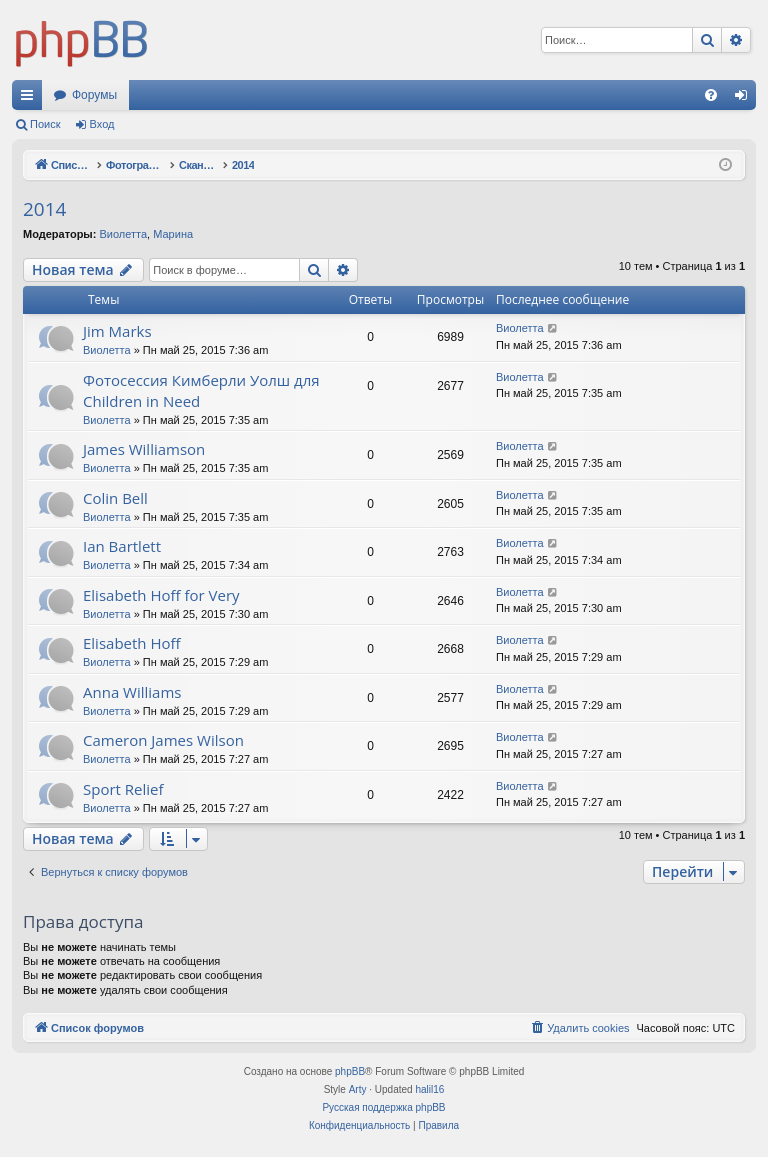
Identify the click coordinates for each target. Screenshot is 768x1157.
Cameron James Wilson (163, 740)
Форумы (94, 95)
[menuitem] (711, 95)
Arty (358, 1089)
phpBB (350, 1071)
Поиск (45, 124)
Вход (102, 124)
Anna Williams (132, 692)
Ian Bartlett (122, 546)
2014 (44, 209)
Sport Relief (123, 789)
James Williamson (144, 449)
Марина (173, 234)
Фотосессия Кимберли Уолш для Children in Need (201, 390)
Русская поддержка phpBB (383, 1107)
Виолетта (123, 234)
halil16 (429, 1089)
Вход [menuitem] (745, 99)
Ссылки (31, 99)
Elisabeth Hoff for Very (161, 595)
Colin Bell (115, 498)
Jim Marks (117, 331)
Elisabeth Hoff (132, 643)
